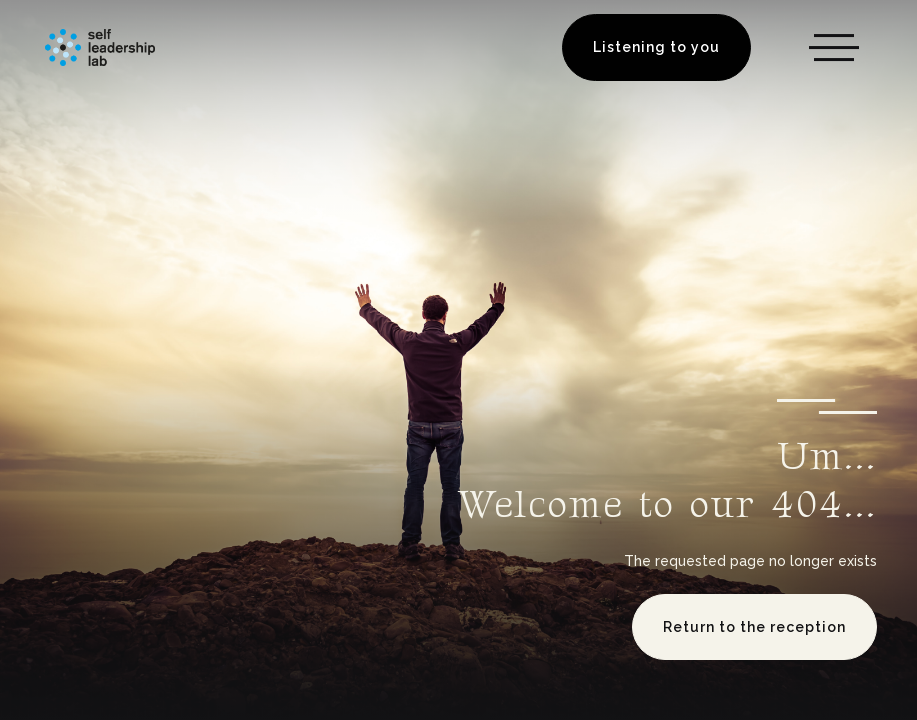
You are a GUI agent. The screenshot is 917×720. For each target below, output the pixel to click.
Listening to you (656, 47)
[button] (834, 47)
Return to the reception (754, 627)
